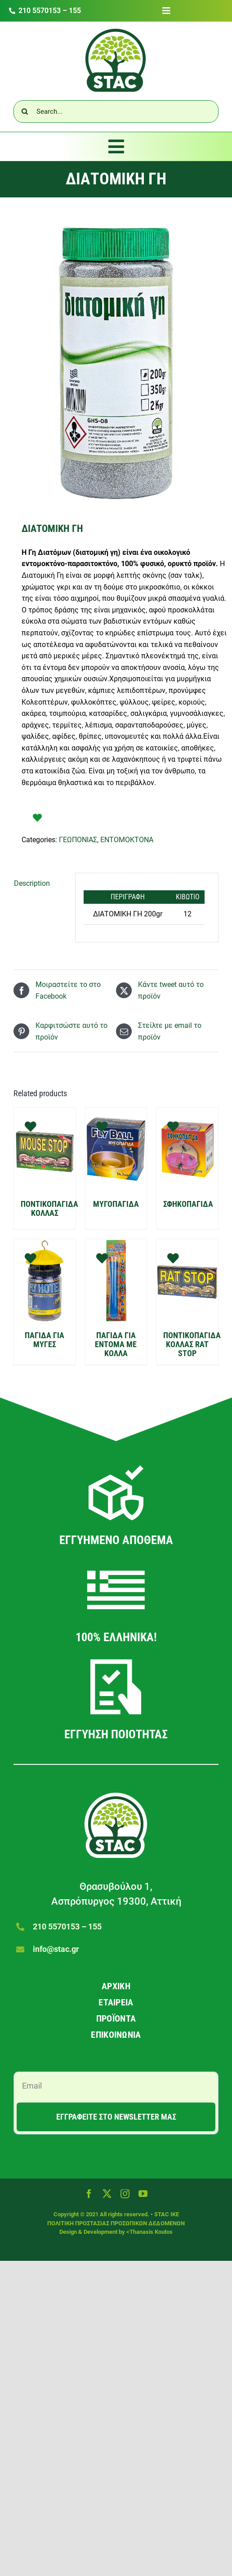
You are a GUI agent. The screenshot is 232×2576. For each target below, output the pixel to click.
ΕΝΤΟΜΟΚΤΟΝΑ (126, 839)
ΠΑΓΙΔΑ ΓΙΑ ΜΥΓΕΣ (44, 1339)
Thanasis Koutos (151, 2231)
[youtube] (142, 2193)
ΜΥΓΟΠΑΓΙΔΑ (116, 1204)
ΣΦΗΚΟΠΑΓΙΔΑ (188, 1204)
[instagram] (124, 2193)
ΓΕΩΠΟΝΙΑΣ (78, 839)
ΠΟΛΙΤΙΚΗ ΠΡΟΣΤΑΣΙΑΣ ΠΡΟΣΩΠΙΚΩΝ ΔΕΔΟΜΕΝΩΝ (116, 2223)
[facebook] (89, 2193)
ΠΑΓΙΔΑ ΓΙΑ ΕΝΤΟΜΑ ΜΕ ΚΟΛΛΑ (116, 1344)
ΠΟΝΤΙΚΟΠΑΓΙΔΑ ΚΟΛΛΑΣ (49, 1208)
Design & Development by (92, 2231)
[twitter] (107, 2193)
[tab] (40, 883)
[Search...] (116, 111)
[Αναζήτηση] (24, 111)
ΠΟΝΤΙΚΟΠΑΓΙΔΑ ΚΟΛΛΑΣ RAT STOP (192, 1344)
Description (32, 883)
